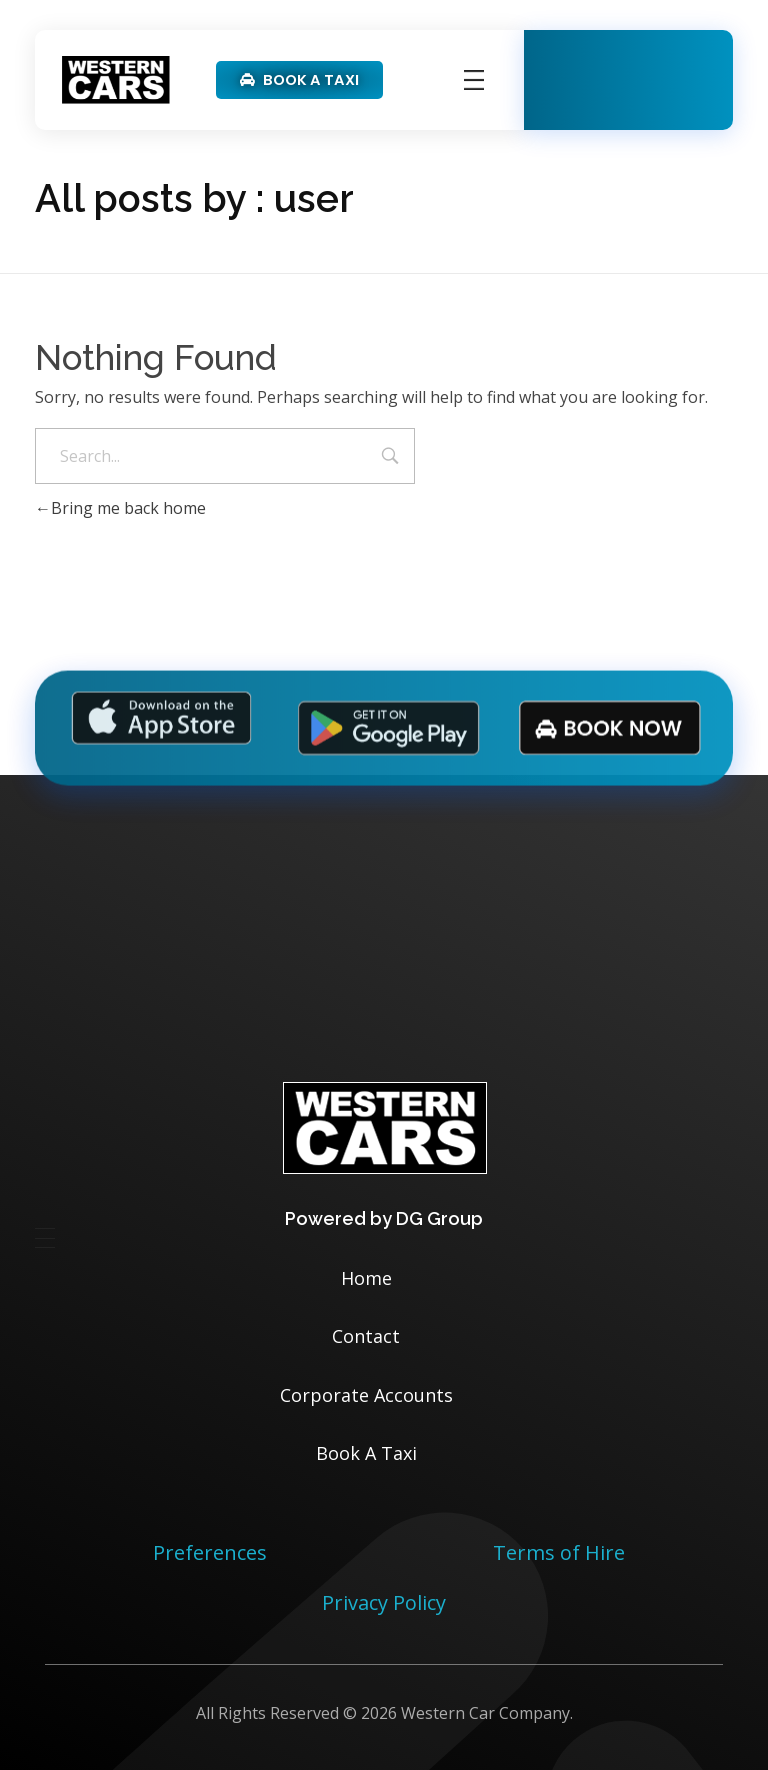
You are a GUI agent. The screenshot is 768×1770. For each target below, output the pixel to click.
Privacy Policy (384, 1602)
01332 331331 (657, 102)
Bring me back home (120, 508)
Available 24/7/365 (631, 66)
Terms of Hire (559, 1552)
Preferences (210, 1552)
